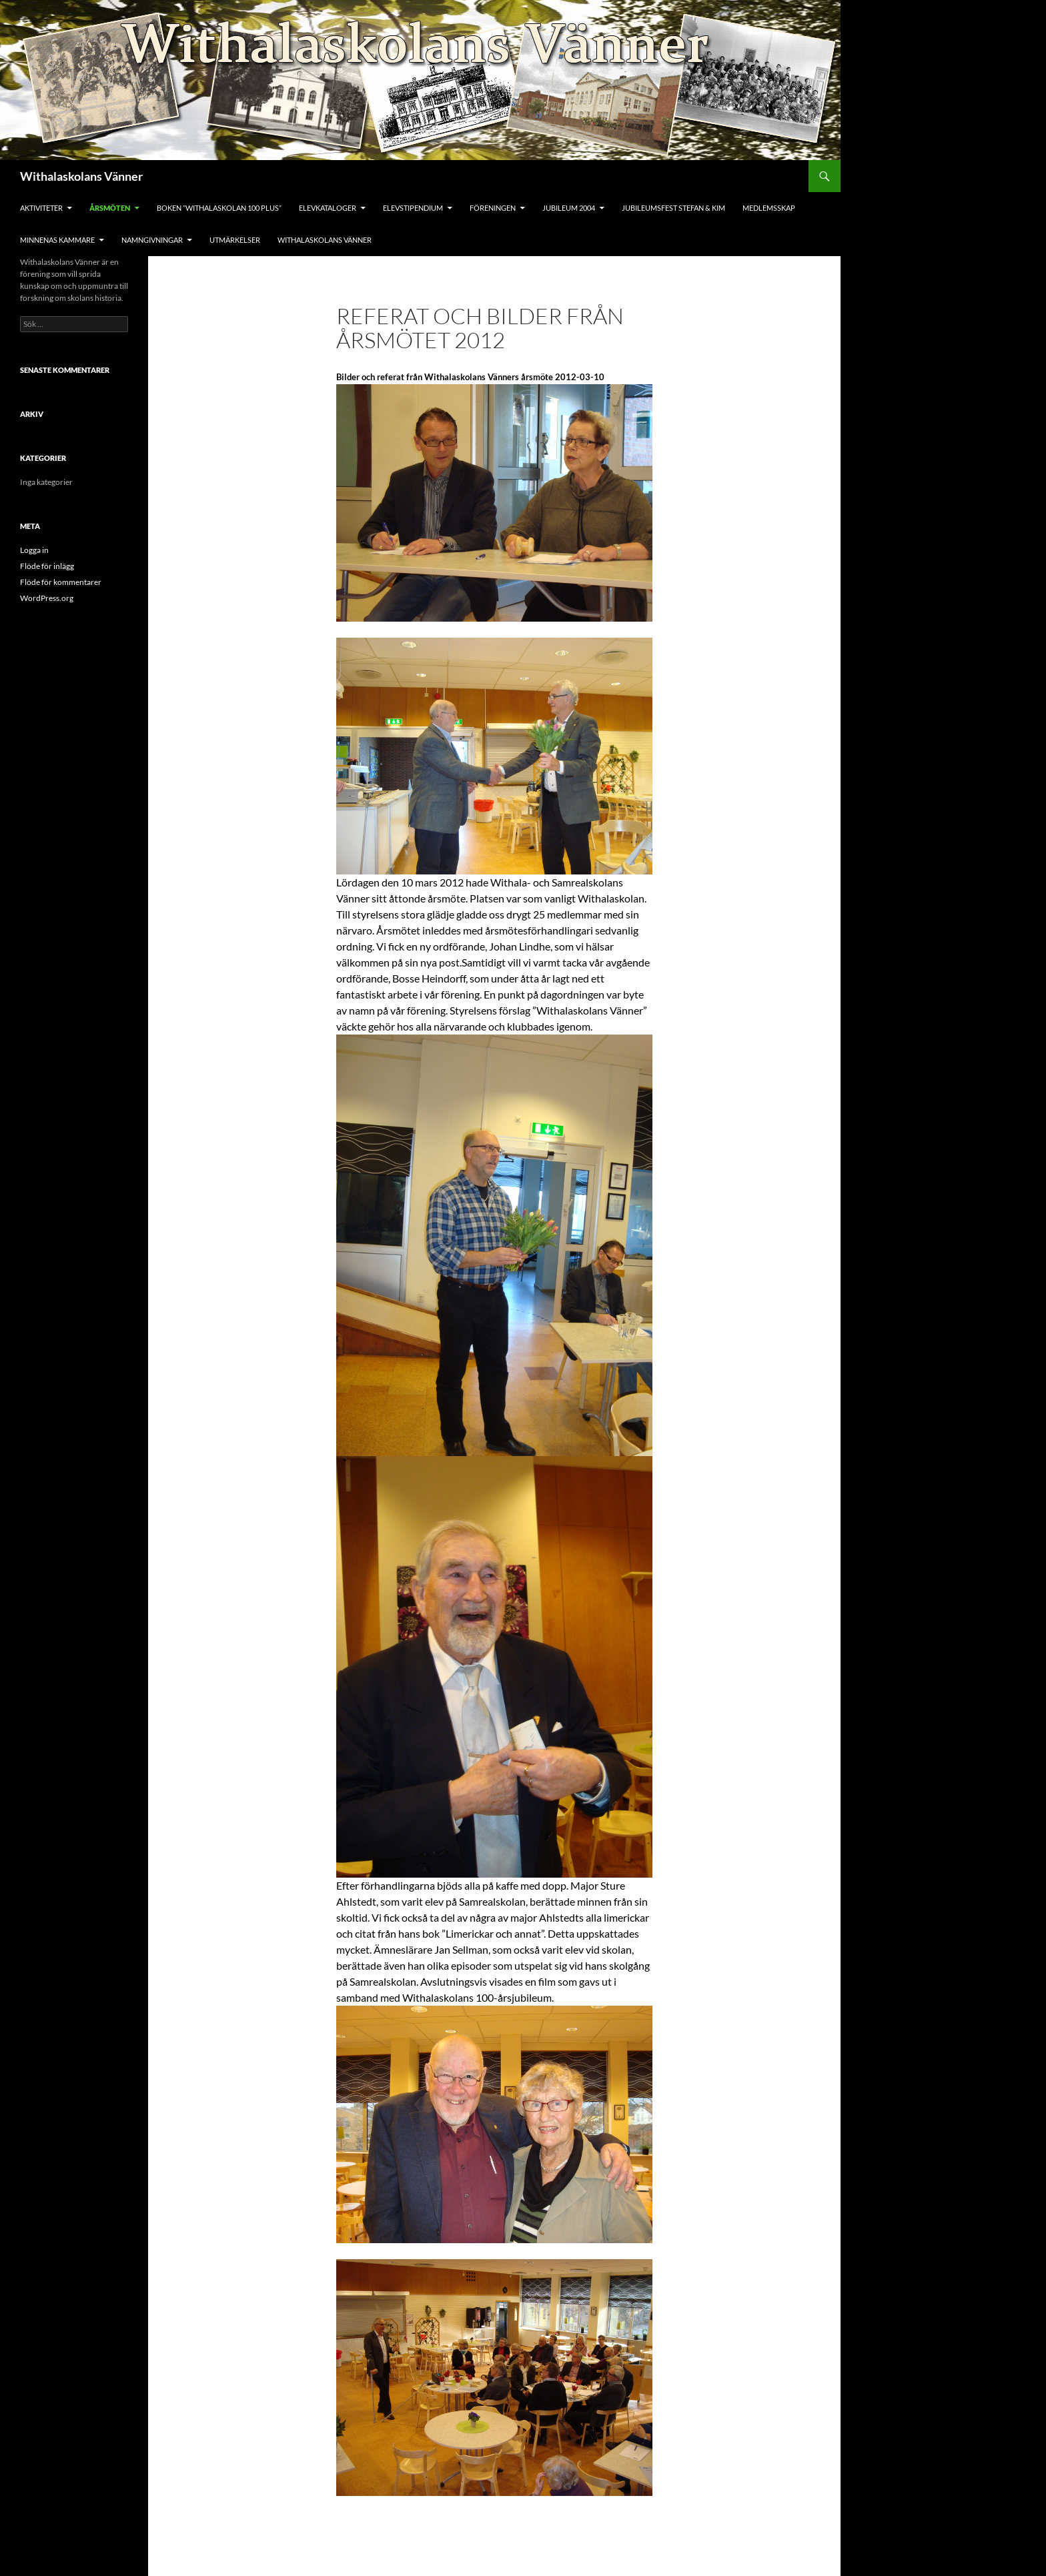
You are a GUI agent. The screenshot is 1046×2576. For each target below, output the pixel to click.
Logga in (34, 550)
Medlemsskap (768, 207)
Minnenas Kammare (57, 239)
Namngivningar (152, 239)
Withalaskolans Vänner (81, 176)
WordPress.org (46, 598)
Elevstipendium (413, 207)
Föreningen (493, 207)
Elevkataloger (327, 207)
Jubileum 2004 (568, 207)
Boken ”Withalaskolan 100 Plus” (219, 207)
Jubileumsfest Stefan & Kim (673, 207)
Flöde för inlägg (47, 566)
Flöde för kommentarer (60, 582)
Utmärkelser (234, 239)
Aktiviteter (41, 207)
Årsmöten (109, 207)
